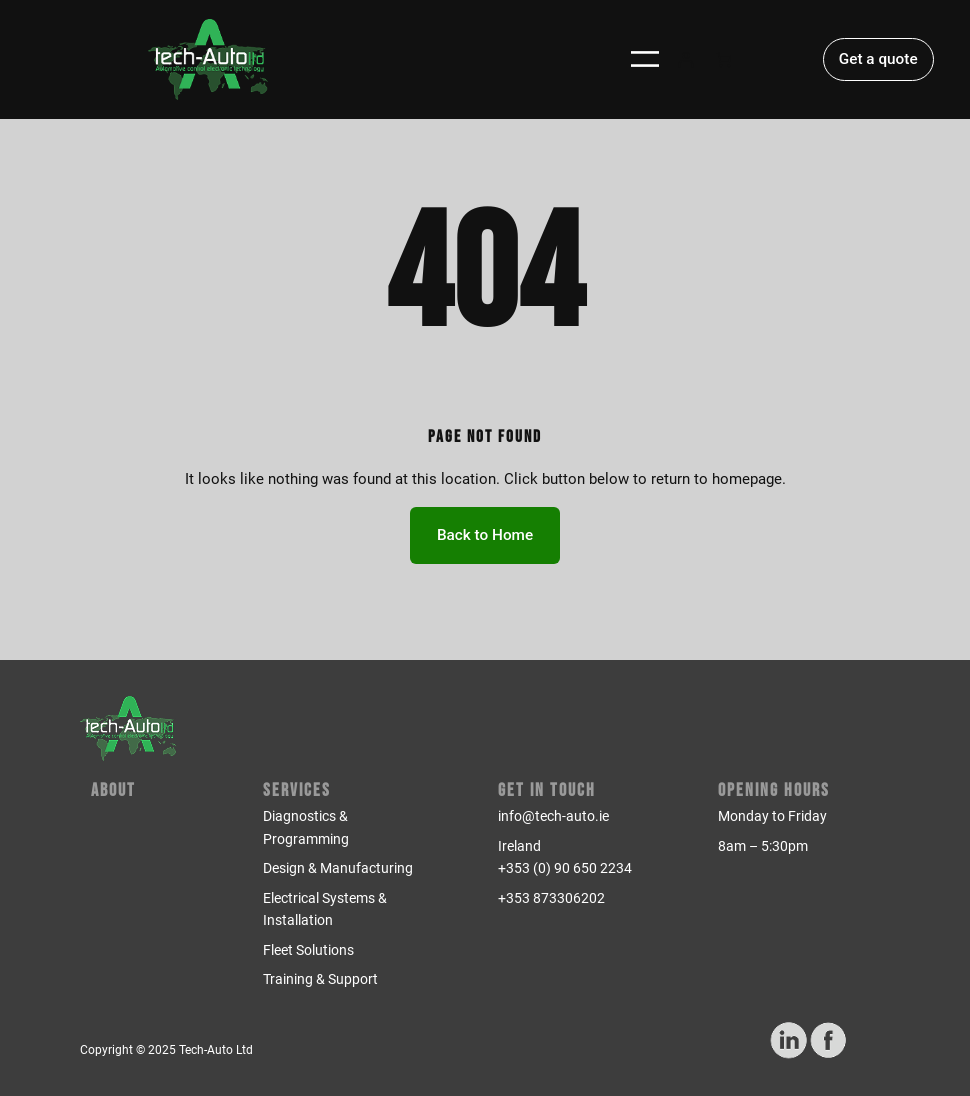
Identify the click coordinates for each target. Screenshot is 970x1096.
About (113, 790)
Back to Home (485, 535)
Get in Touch (547, 790)
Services (297, 790)
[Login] (685, 59)
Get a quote (878, 59)
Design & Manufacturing (338, 868)
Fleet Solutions (308, 950)
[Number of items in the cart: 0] (724, 59)
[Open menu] (645, 59)
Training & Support (320, 979)
